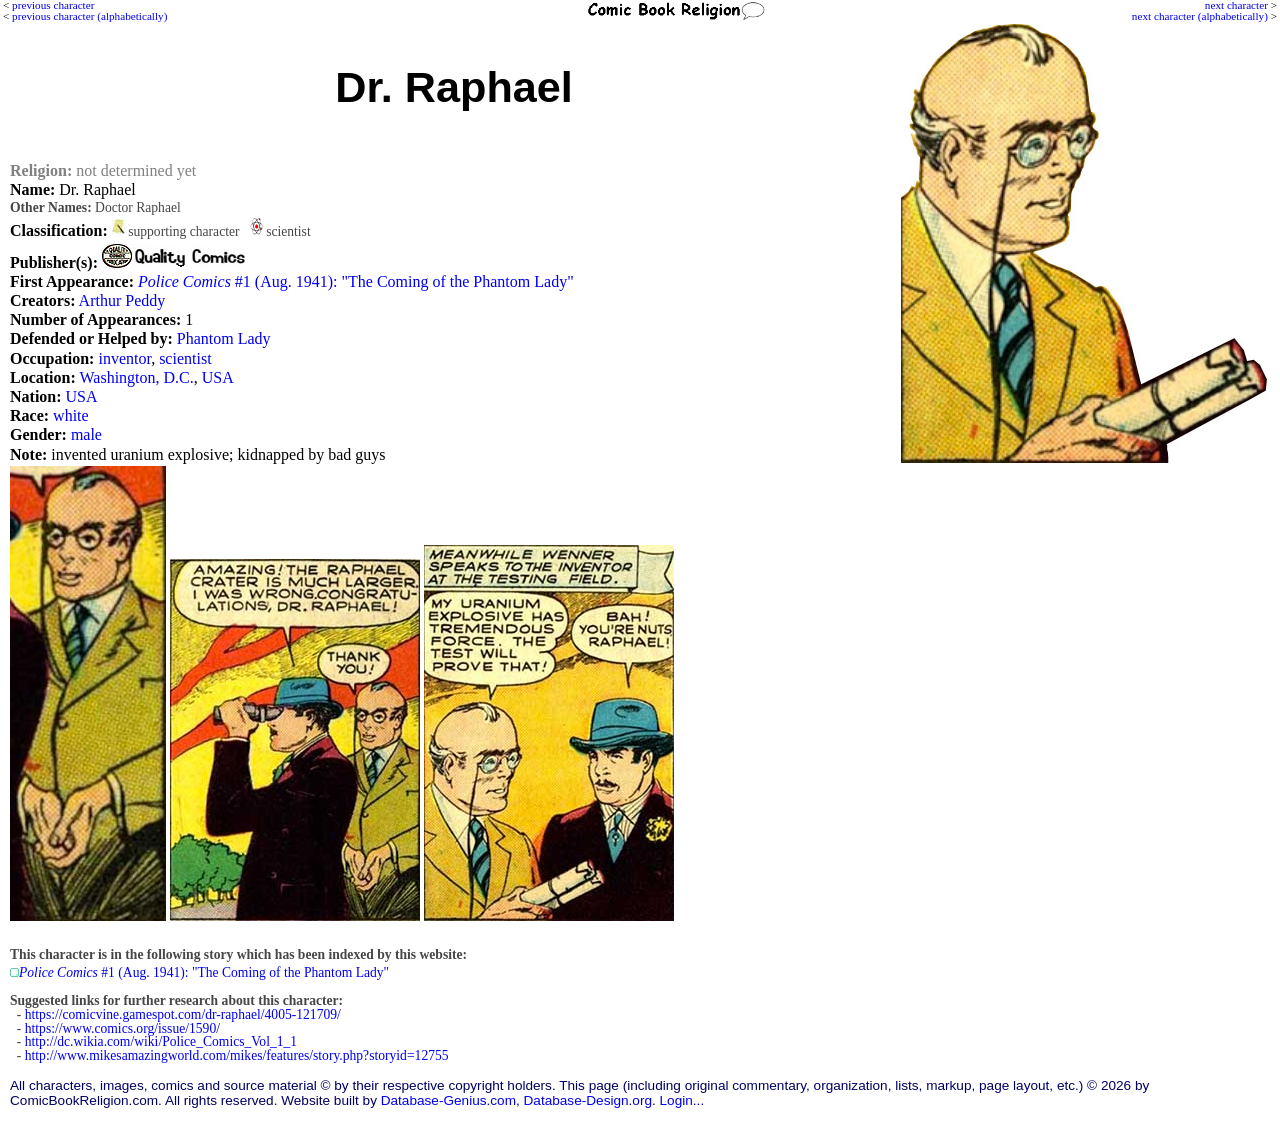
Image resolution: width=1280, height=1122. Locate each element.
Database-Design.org (588, 1100)
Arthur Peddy (122, 300)
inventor (124, 358)
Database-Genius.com (448, 1100)
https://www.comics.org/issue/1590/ (122, 1028)
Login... (682, 1100)
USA (218, 377)
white (71, 415)
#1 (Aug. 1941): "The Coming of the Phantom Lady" (356, 281)
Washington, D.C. (137, 377)
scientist (185, 358)
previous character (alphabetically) (89, 16)
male (86, 434)
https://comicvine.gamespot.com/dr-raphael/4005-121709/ (183, 1014)
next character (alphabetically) (1200, 16)
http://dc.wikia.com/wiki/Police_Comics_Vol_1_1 (161, 1041)
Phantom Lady (224, 338)
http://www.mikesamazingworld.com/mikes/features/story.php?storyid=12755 (237, 1055)
